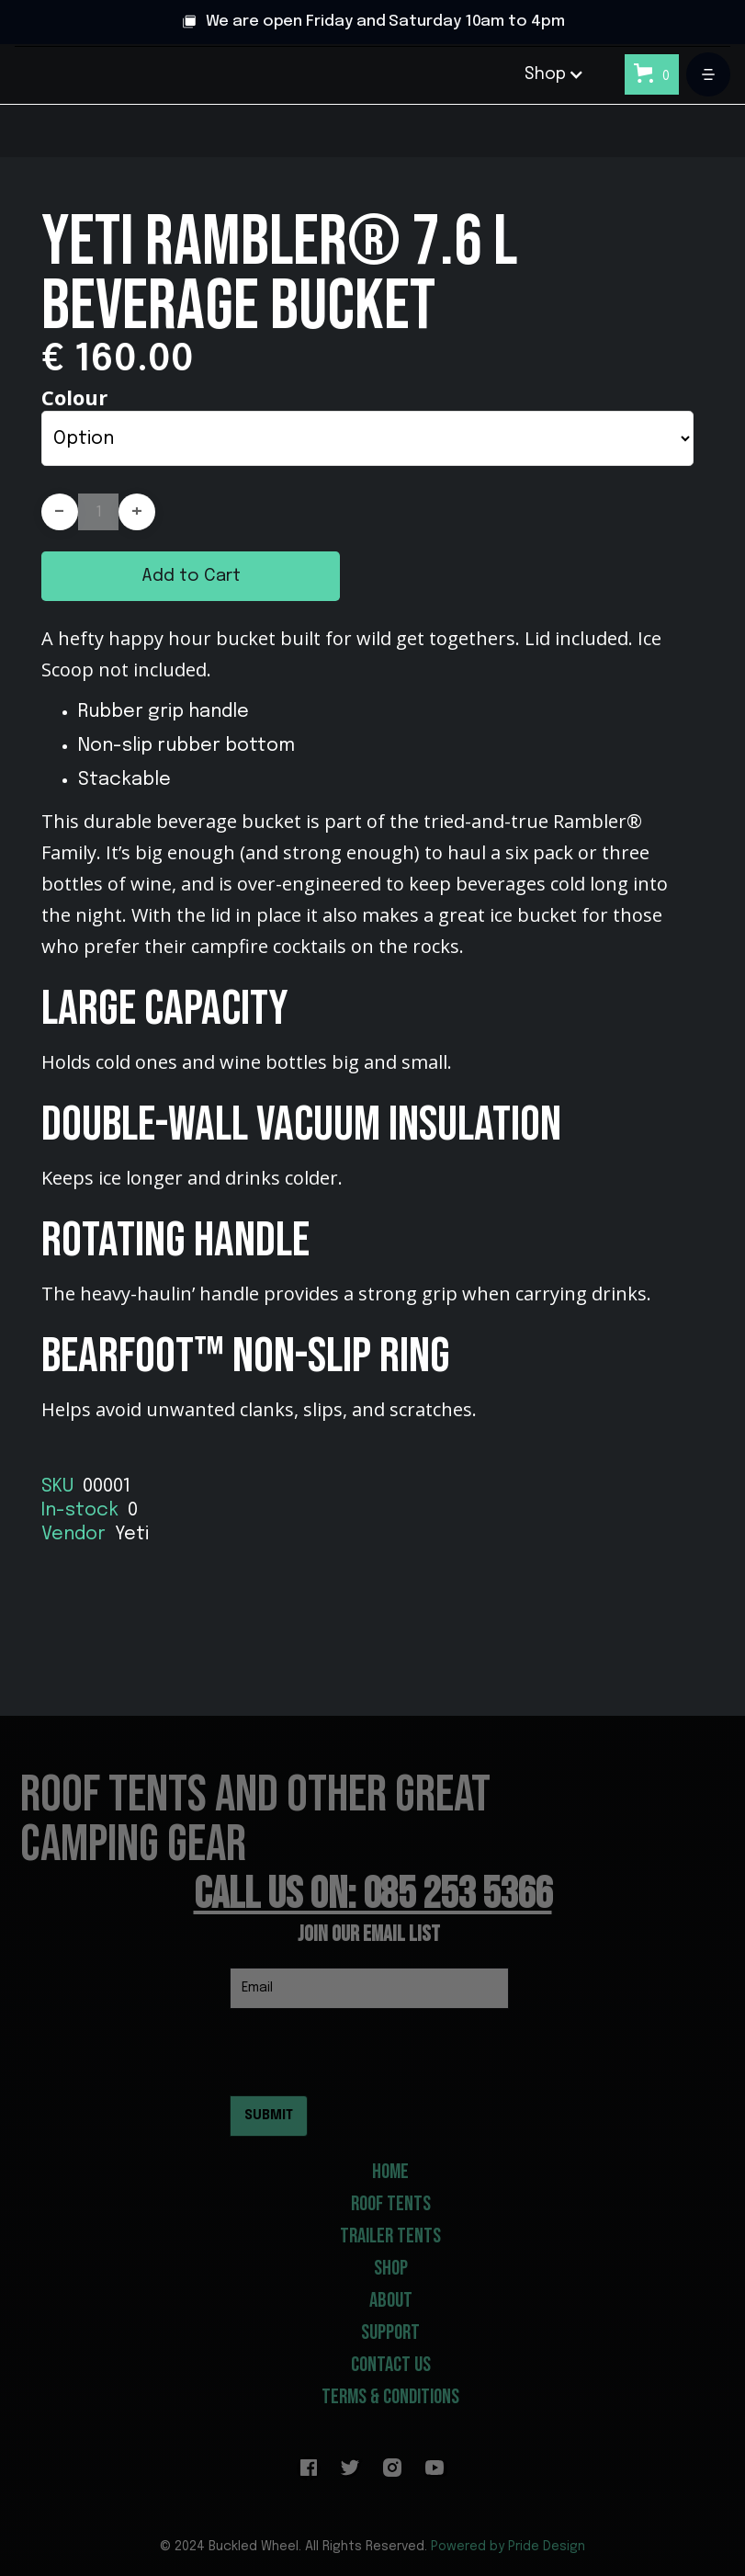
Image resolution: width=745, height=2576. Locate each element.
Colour (74, 397)
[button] (554, 74)
